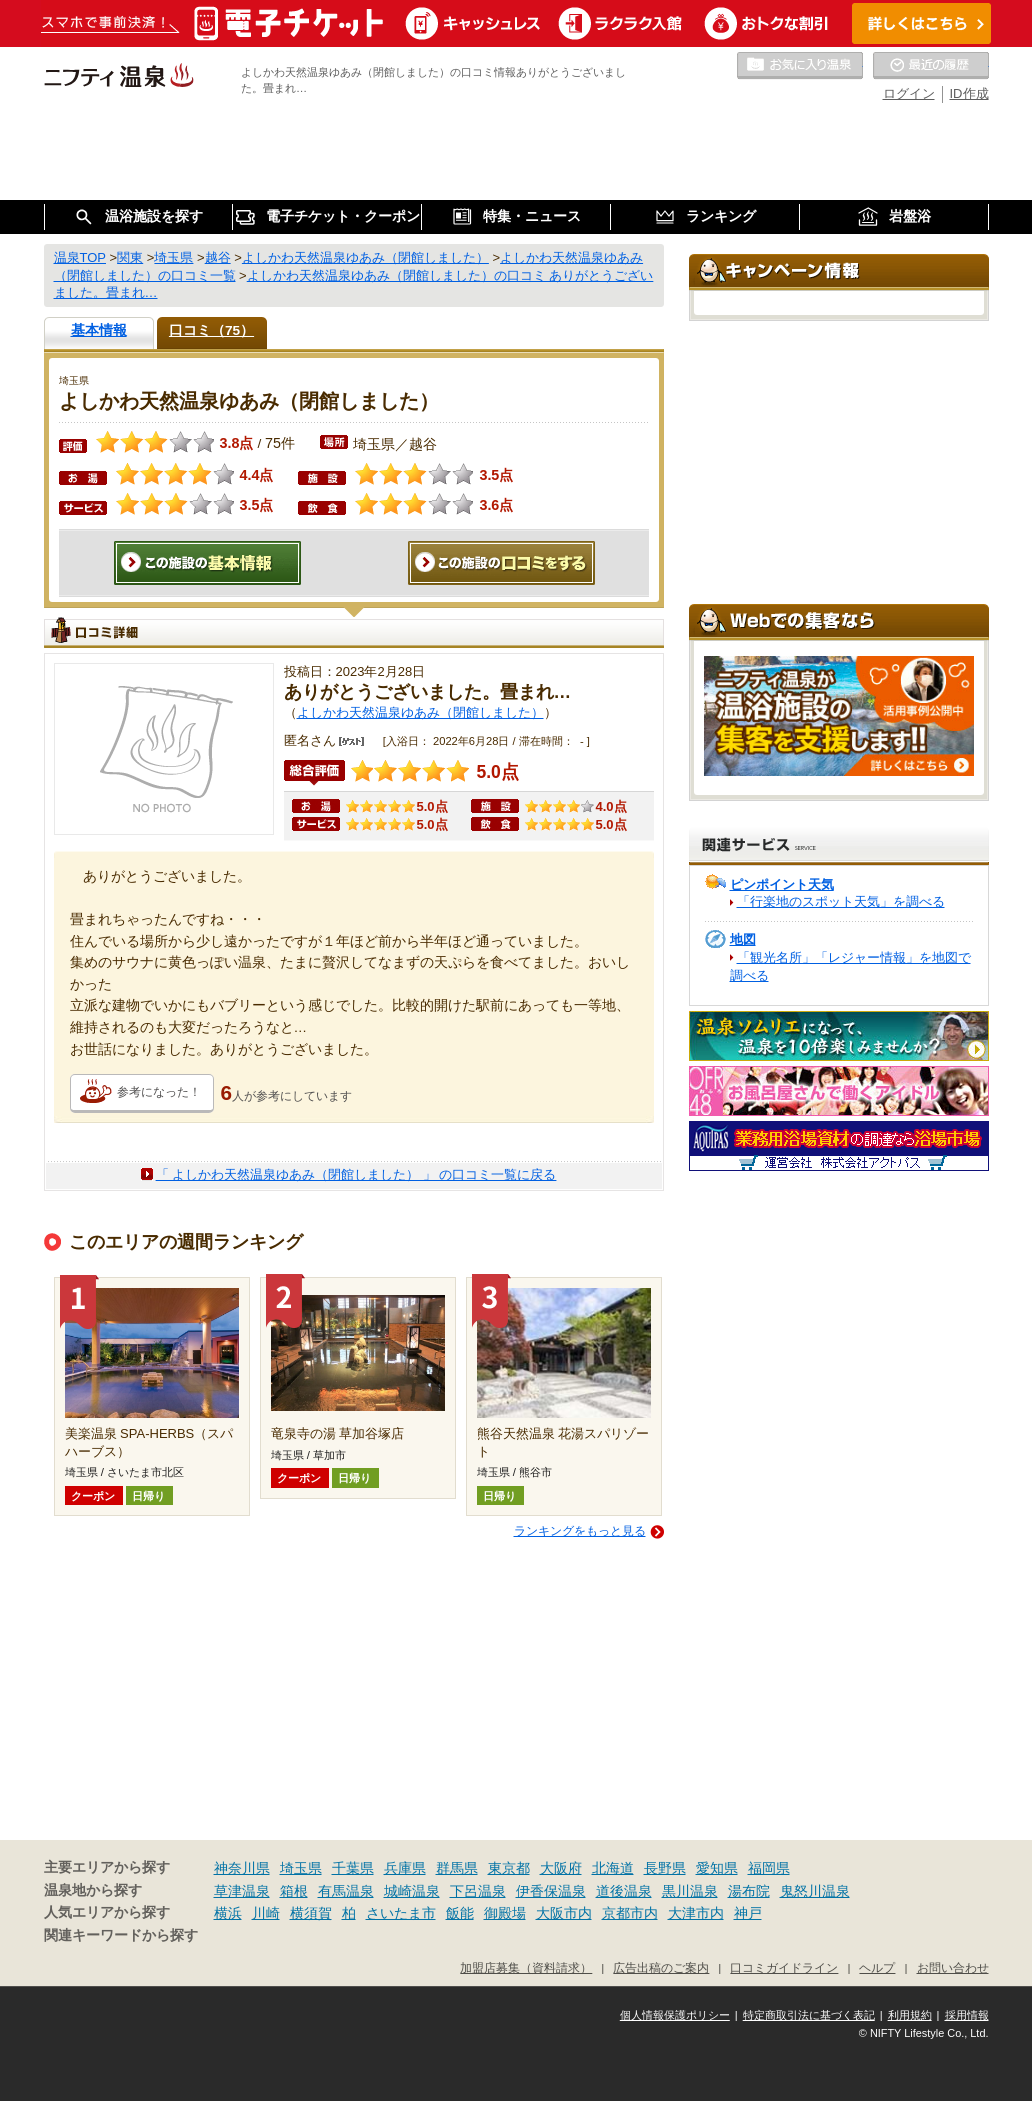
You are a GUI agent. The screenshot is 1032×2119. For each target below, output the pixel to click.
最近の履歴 (931, 66)
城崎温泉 (412, 1891)
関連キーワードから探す (121, 1935)
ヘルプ (877, 1967)
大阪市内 (564, 1913)
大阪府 (561, 1868)
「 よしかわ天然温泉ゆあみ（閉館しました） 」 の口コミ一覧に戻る (356, 1174)
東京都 (509, 1868)
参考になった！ (159, 1092)
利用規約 (910, 2015)
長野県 (665, 1868)
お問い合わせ (953, 1967)
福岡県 (769, 1868)
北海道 (613, 1868)
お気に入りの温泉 (800, 66)
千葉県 (353, 1868)
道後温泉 (624, 1891)
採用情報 (967, 2015)
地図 (743, 939)
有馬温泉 (346, 1891)
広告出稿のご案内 (661, 1967)
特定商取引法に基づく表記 (809, 2015)
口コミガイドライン (784, 1967)
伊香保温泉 (551, 1891)
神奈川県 (242, 1868)
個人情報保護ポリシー (675, 2015)
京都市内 (630, 1913)
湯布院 (749, 1891)
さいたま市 (401, 1913)
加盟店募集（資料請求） (526, 1967)
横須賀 (311, 1913)
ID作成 (969, 93)
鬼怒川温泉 (815, 1891)
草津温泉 (242, 1891)
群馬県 (457, 1868)
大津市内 (696, 1913)
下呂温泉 (478, 1891)
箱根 (294, 1891)
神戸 (748, 1913)
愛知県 (717, 1868)
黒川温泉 (690, 1891)
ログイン (909, 93)
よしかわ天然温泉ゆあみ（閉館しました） (420, 712)
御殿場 (505, 1913)
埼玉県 (301, 1868)
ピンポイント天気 (782, 884)
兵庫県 (405, 1868)
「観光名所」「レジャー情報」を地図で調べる (850, 966)
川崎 (266, 1913)
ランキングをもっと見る (580, 1531)
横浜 (228, 1913)
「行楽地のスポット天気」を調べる (841, 901)
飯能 (460, 1913)
